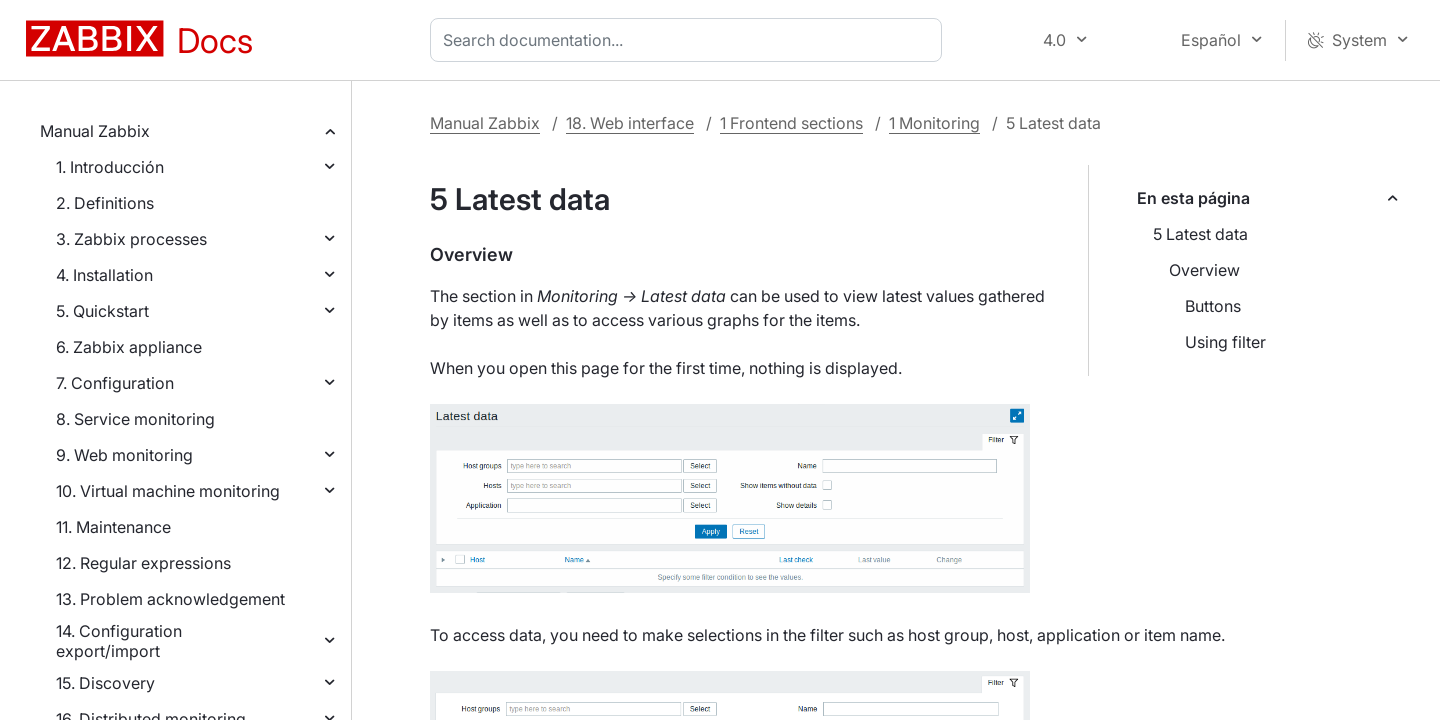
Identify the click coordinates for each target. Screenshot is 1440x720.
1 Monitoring (934, 123)
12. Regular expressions (143, 563)
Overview (1204, 270)
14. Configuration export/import (119, 641)
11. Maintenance (113, 527)
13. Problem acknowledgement (170, 599)
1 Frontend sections (791, 123)
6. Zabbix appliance (129, 347)
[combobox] (690, 40)
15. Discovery (105, 683)
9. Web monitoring (124, 455)
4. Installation (104, 275)
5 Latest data (1200, 234)
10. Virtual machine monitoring (168, 491)
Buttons (1213, 306)
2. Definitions (105, 203)
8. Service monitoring (135, 419)
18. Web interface (630, 123)
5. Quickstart (102, 311)
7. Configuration (115, 383)
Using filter (1225, 342)
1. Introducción (110, 167)
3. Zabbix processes (131, 239)
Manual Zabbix (95, 131)
